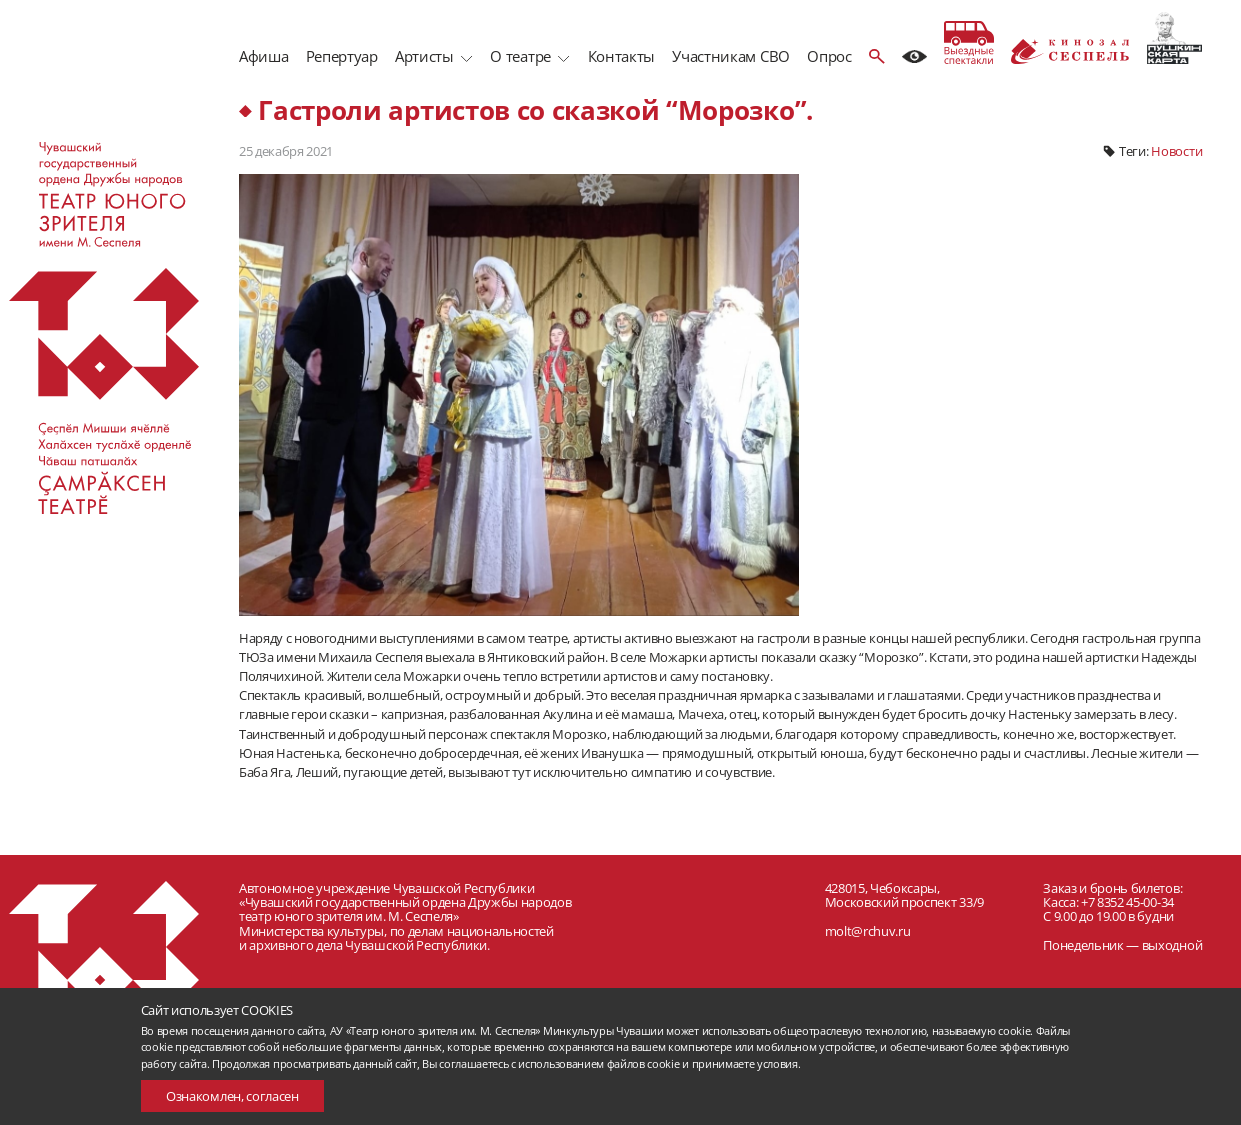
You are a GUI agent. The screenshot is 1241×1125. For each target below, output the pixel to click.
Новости (1176, 151)
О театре (520, 56)
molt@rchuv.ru (868, 931)
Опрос (829, 56)
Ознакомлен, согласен (232, 1096)
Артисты (424, 56)
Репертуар (342, 56)
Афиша (263, 56)
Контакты (621, 56)
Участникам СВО (731, 56)
